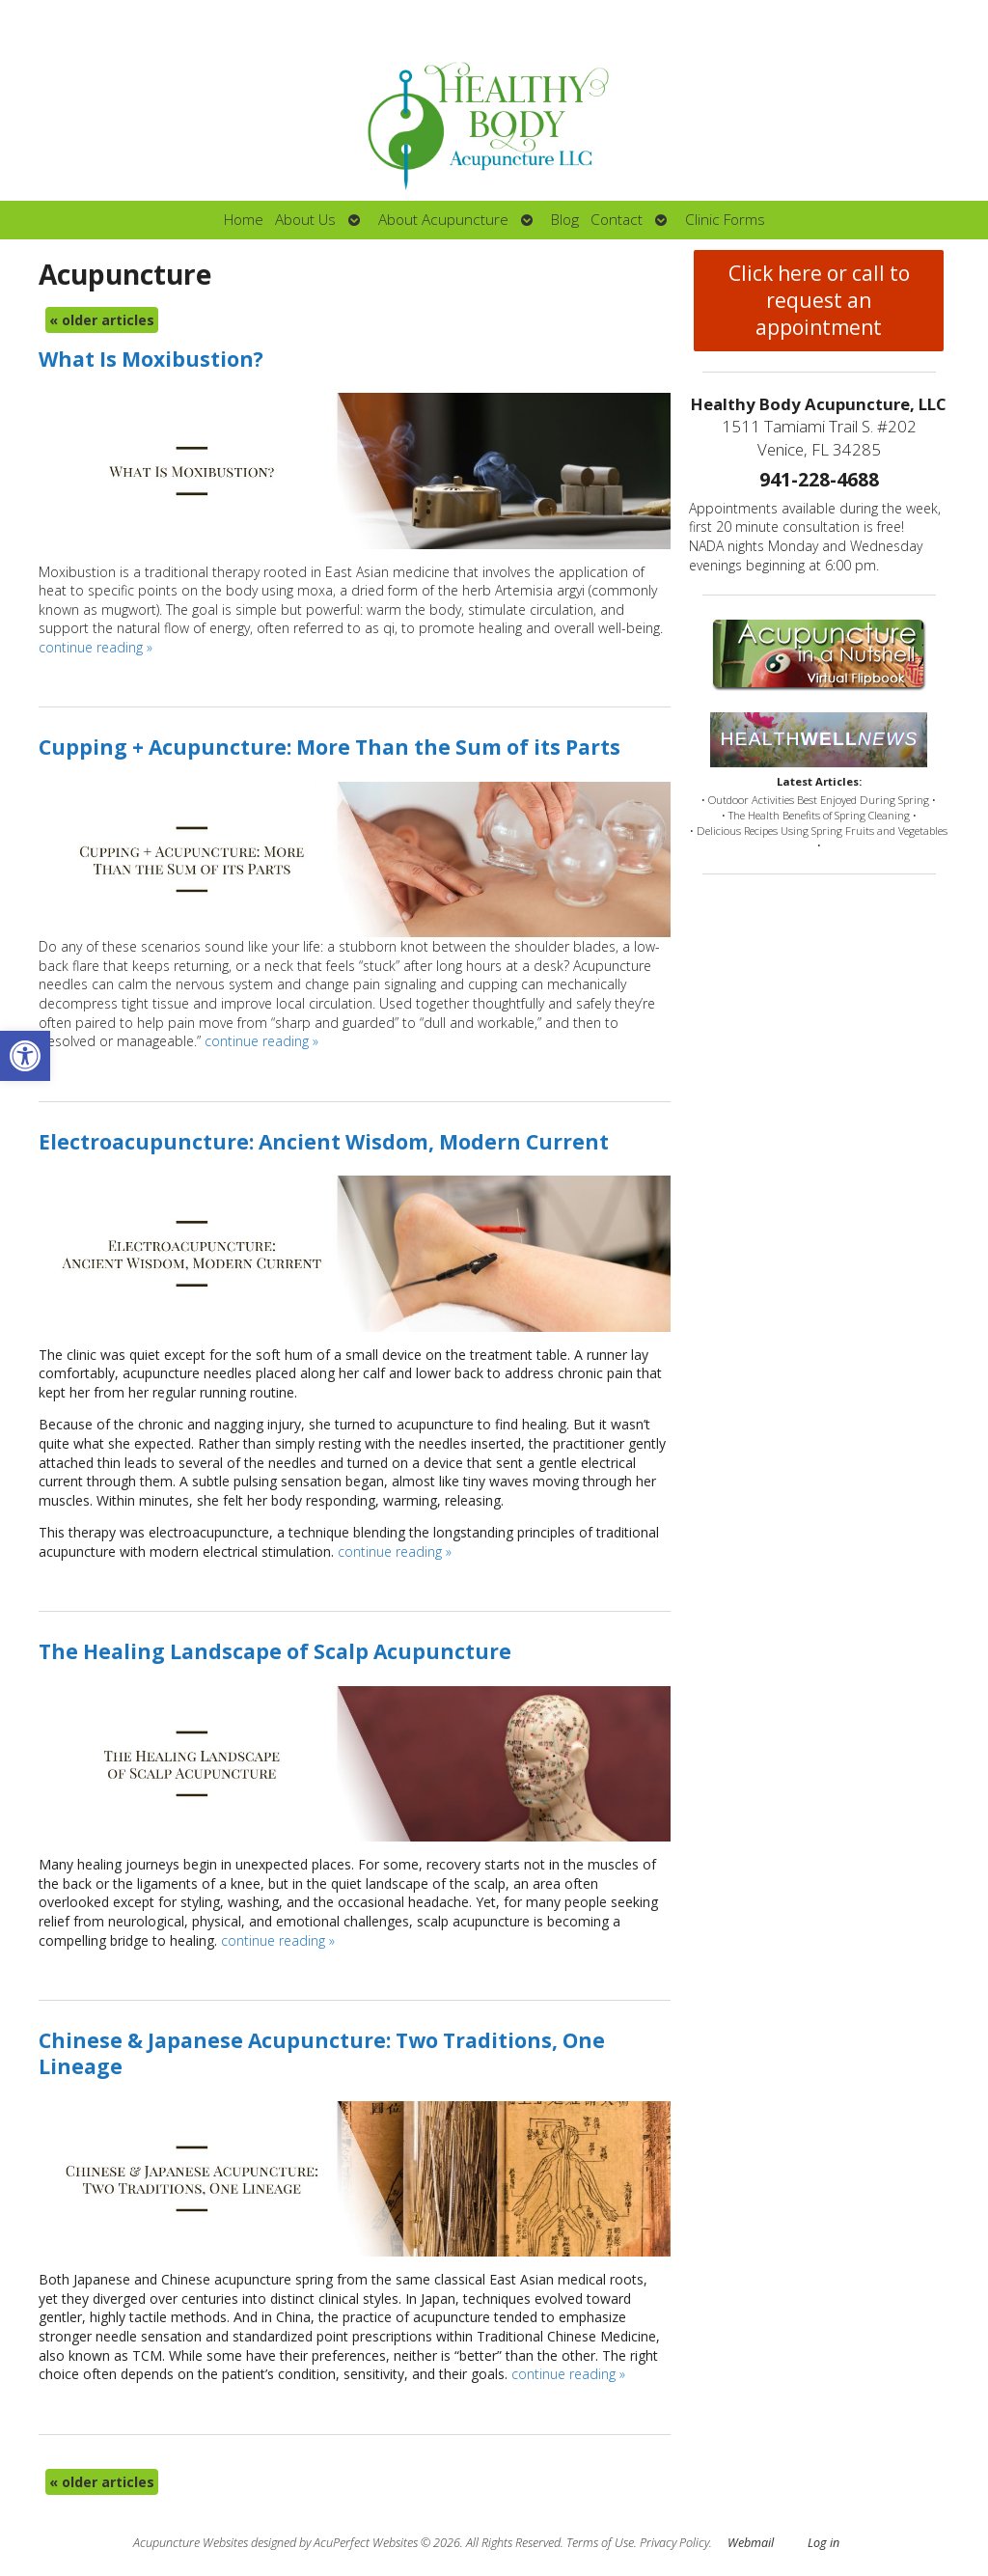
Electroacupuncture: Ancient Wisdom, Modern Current (324, 1141)
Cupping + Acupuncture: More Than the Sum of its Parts (329, 747)
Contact (616, 219)
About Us (305, 219)
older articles (101, 320)
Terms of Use (600, 2542)
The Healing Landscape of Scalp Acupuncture (275, 1651)
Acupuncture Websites (190, 2542)
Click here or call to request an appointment (819, 300)
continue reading (95, 647)
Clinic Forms (725, 219)
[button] (25, 1056)
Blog (565, 219)
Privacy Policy (674, 2542)
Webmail (750, 2542)
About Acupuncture (443, 219)
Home (243, 219)
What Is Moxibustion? (151, 359)
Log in (823, 2542)
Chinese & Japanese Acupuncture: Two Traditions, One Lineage (322, 2053)
